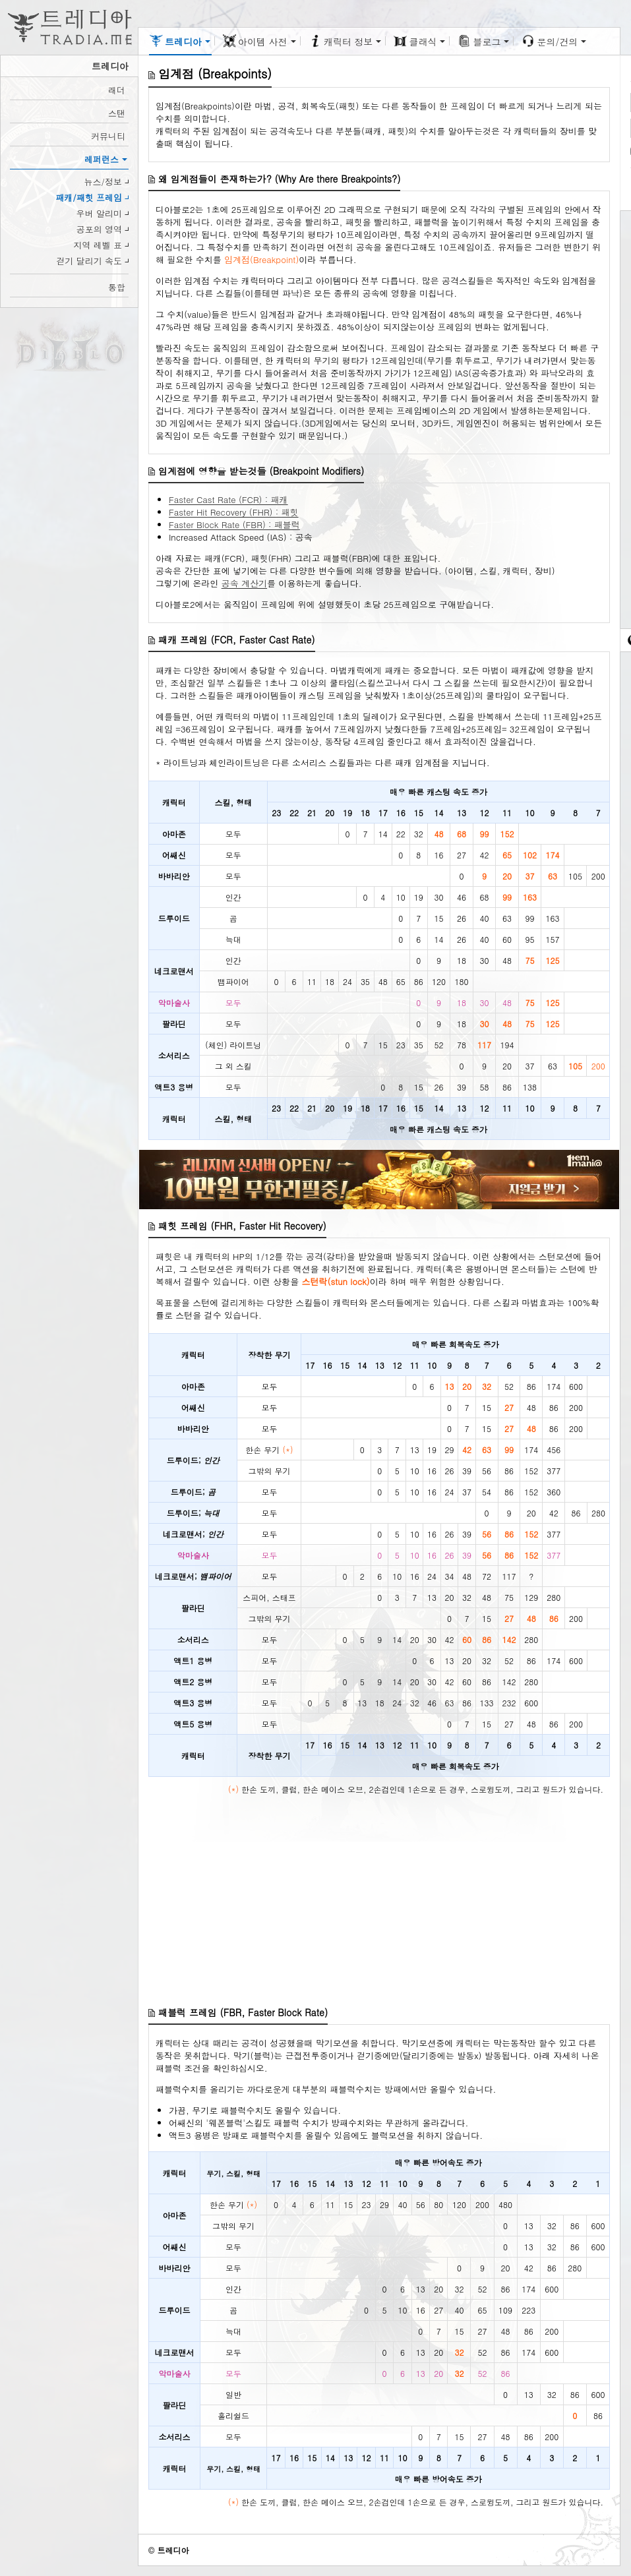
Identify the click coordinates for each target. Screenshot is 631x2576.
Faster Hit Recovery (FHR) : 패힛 (234, 512)
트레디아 (173, 2550)
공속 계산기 (244, 583)
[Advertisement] (379, 1903)
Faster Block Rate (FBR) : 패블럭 (234, 524)
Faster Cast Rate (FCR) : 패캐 (228, 499)
